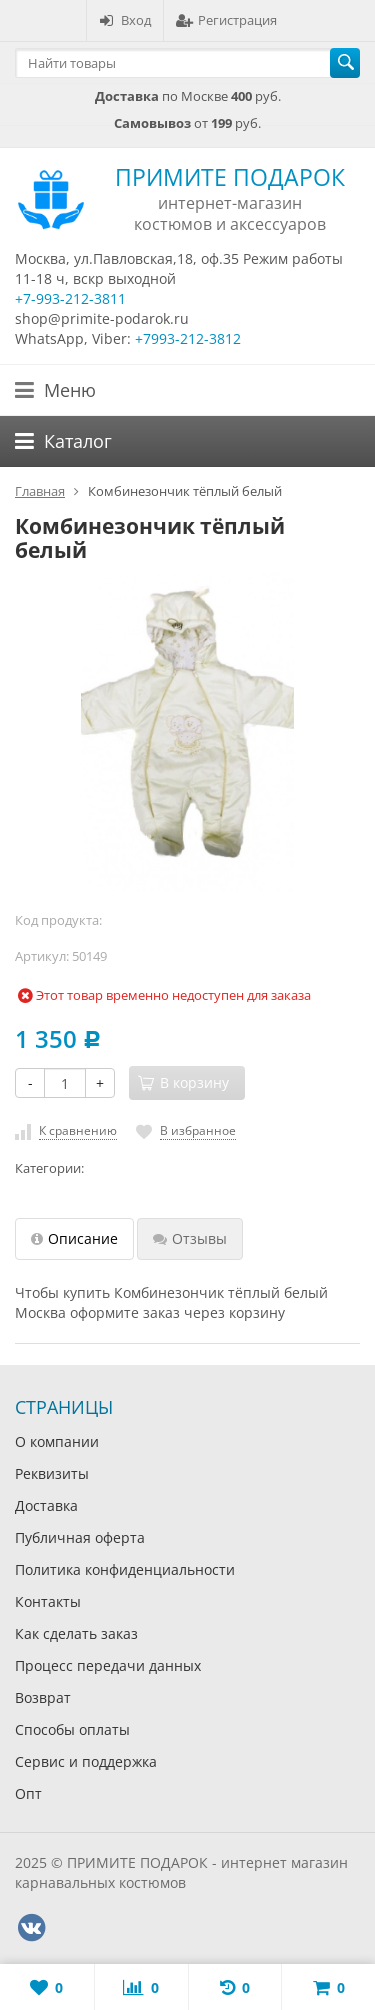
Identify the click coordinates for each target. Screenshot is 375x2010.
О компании (57, 1441)
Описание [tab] (74, 1238)
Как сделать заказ (76, 1633)
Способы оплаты (72, 1729)
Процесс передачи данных (108, 1665)
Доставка (46, 1505)
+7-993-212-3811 (70, 298)
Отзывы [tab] (190, 1238)
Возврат (43, 1697)
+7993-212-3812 (188, 338)
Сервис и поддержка (86, 1761)
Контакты (48, 1601)
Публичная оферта (80, 1537)
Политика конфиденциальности (125, 1569)
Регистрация (226, 20)
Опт (28, 1793)
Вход (125, 20)
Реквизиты (52, 1473)
